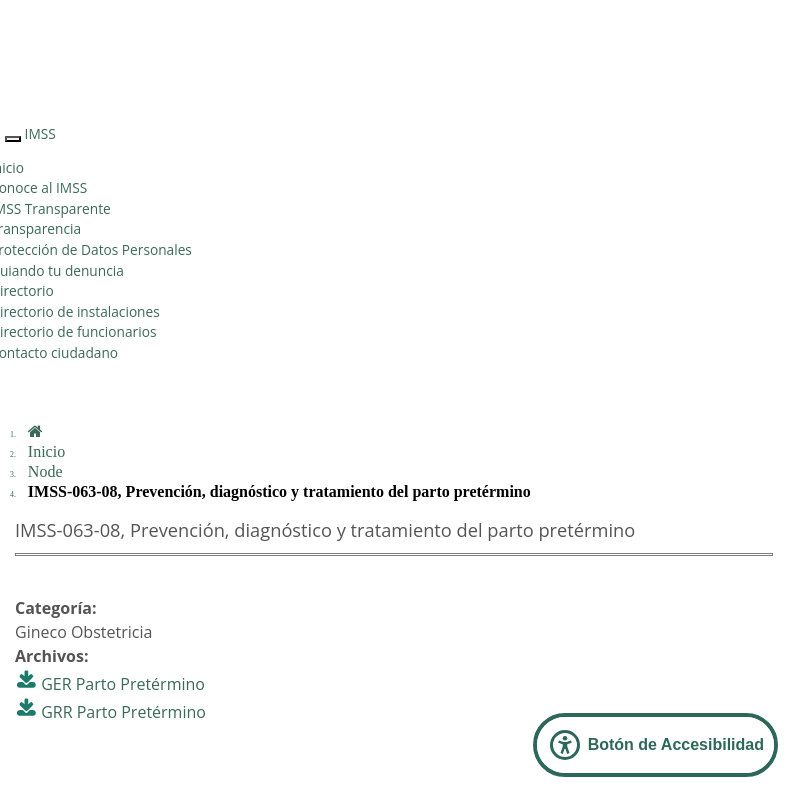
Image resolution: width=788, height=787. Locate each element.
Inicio (46, 451)
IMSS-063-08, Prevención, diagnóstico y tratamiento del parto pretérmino (279, 491)
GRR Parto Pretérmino (123, 712)
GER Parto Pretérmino (123, 684)
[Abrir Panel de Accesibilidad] (655, 745)
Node (45, 471)
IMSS (40, 133)
